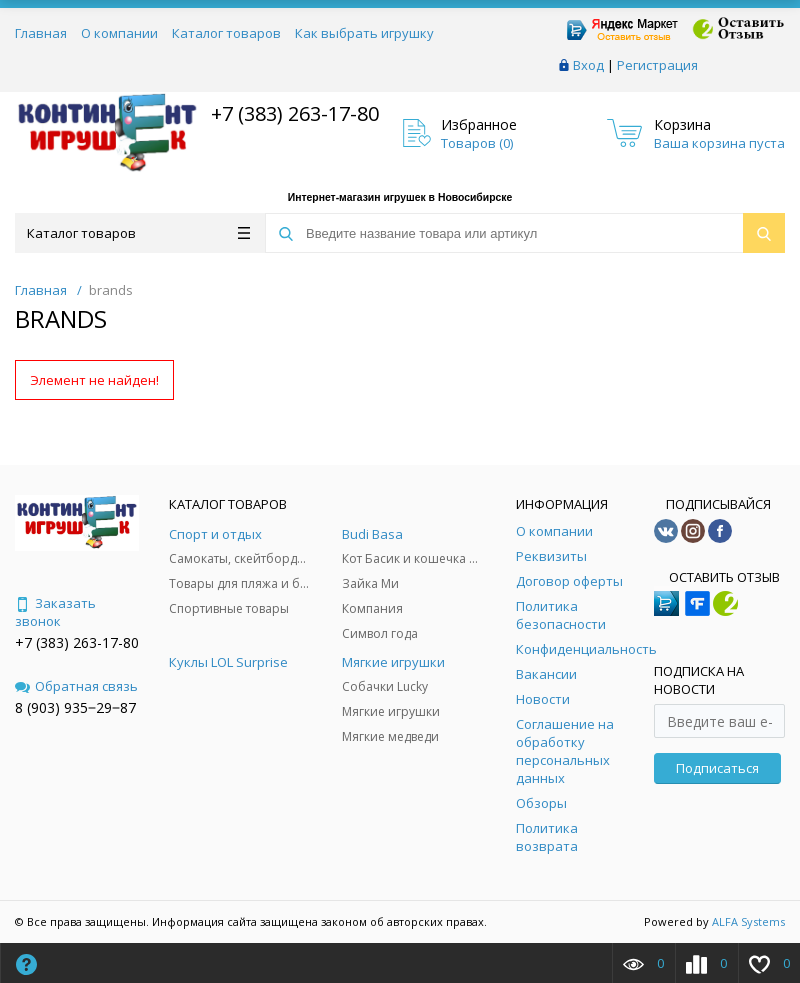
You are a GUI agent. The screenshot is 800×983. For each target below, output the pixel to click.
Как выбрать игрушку (364, 33)
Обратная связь (76, 686)
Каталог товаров (226, 33)
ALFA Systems (748, 921)
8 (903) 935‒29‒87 (75, 707)
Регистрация (657, 65)
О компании (119, 33)
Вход (588, 65)
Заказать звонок (55, 612)
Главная (41, 33)
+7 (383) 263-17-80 (292, 113)
